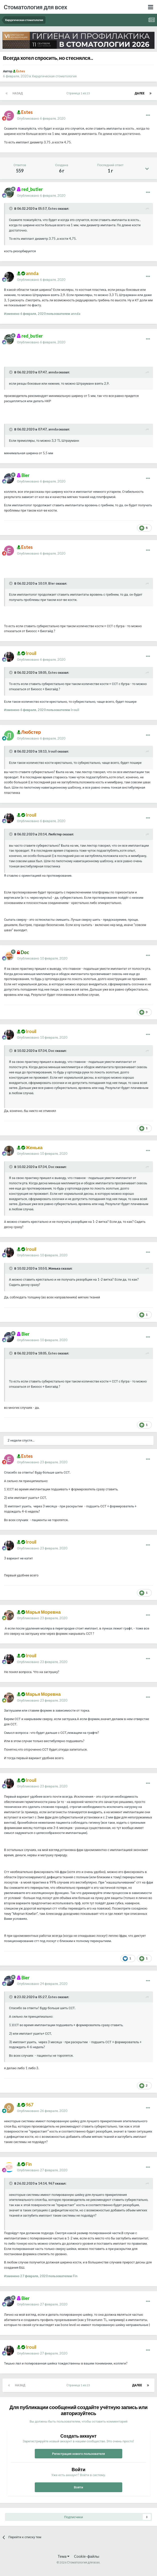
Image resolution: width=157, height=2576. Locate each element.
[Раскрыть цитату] (11, 208)
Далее (139, 93)
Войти (78, 2487)
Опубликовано (41, 118)
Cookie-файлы (86, 2556)
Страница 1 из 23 (78, 93)
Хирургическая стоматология (54, 76)
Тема (64, 2556)
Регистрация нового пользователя (78, 2454)
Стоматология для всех (35, 7)
